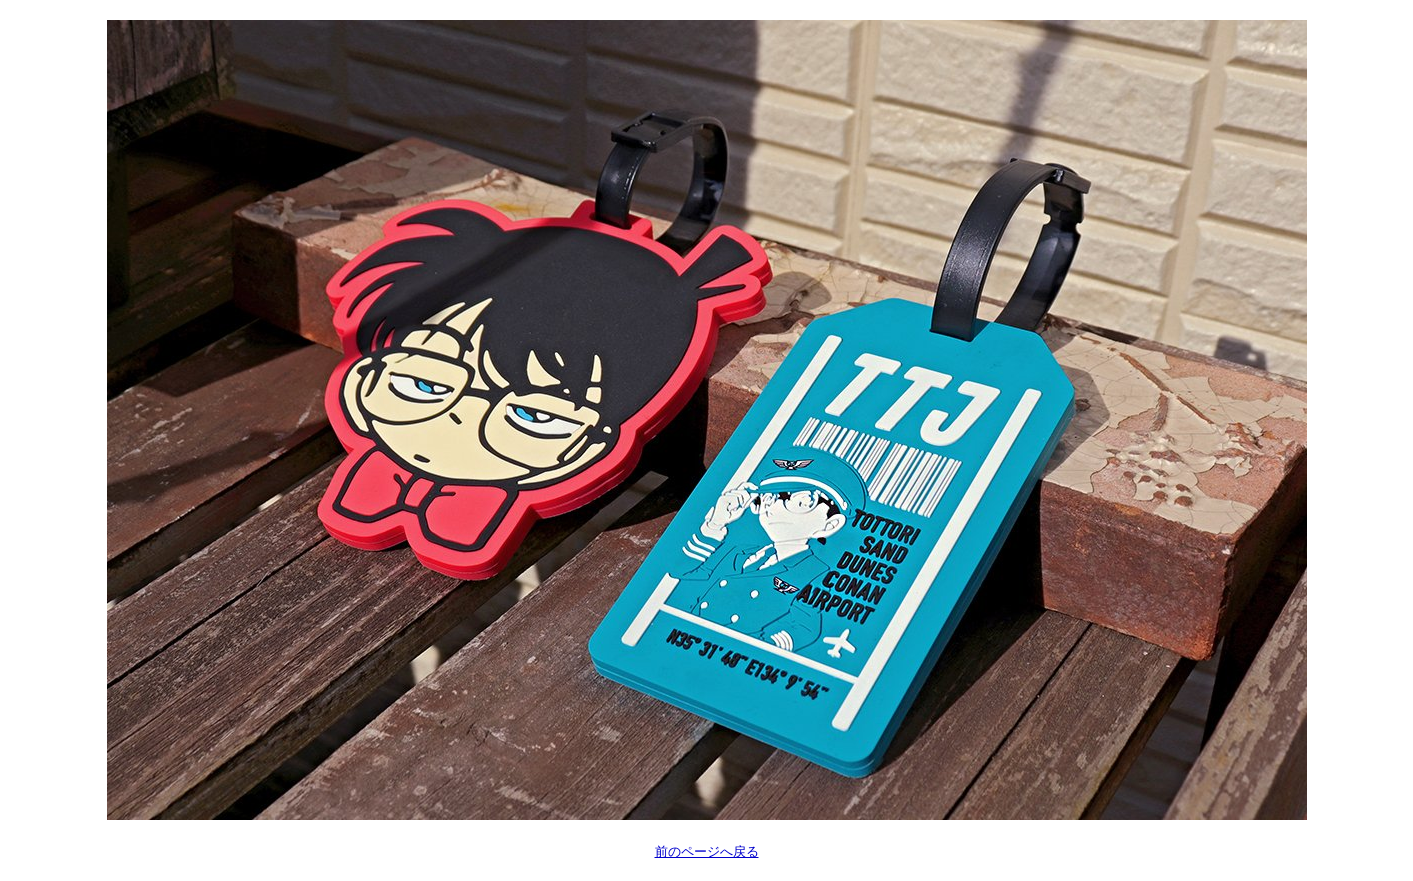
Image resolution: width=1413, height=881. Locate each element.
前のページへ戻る (707, 851)
